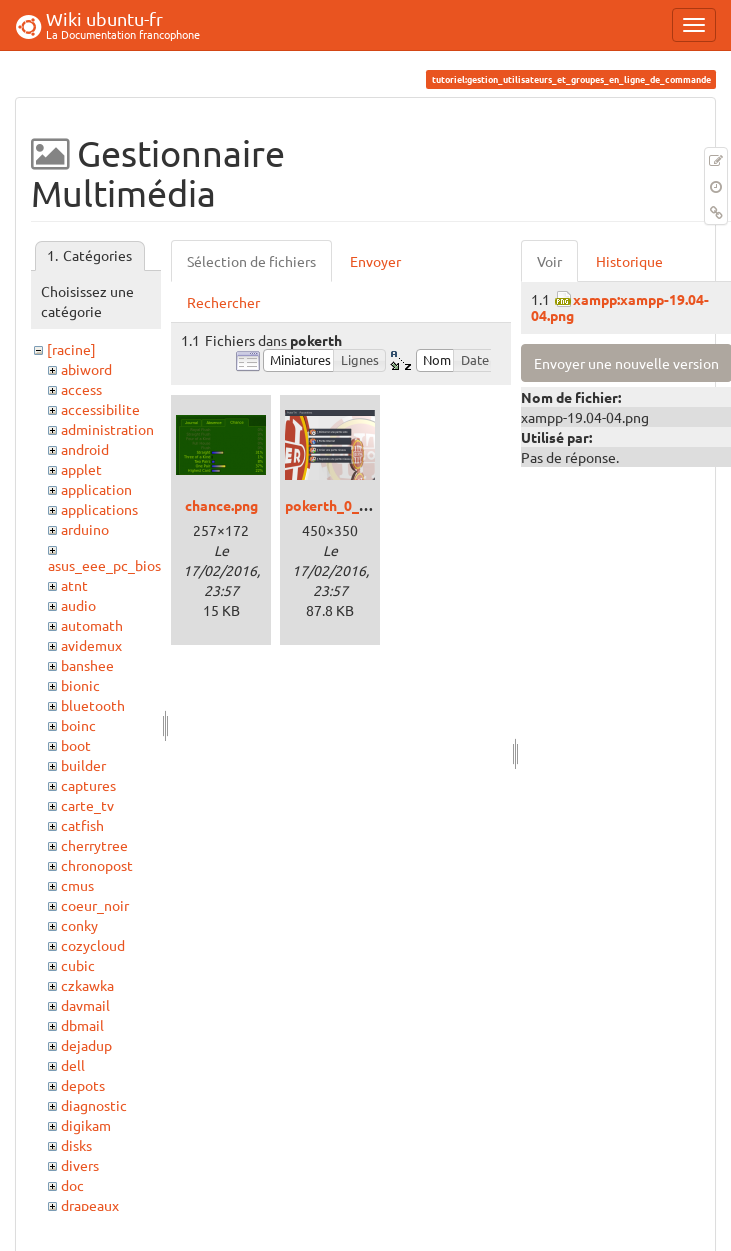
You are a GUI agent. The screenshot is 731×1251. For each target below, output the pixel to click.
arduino (85, 529)
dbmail (82, 1025)
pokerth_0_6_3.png (347, 505)
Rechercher (223, 302)
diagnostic (94, 1105)
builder (83, 765)
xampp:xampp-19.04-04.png (620, 306)
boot (76, 745)
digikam (86, 1125)
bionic (80, 685)
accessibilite (100, 409)
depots (83, 1085)
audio (78, 605)
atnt (74, 585)
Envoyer (375, 261)
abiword (86, 369)
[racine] (71, 349)
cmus (77, 885)
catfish (82, 825)
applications (99, 509)
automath (92, 625)
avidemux (91, 645)
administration (107, 429)
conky (79, 925)
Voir (549, 261)
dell (73, 1065)
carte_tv (87, 805)
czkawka (87, 985)
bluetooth (93, 705)
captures (88, 785)
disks (76, 1145)
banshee (87, 665)
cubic (78, 965)
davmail (85, 1005)
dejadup (86, 1045)
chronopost (97, 865)
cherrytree (94, 845)
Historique (629, 261)
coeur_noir (95, 905)
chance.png (221, 505)
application (96, 489)
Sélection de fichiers (251, 261)
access (81, 389)
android (85, 449)
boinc (78, 725)
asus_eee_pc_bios (104, 565)
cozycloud (93, 945)
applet (81, 469)
